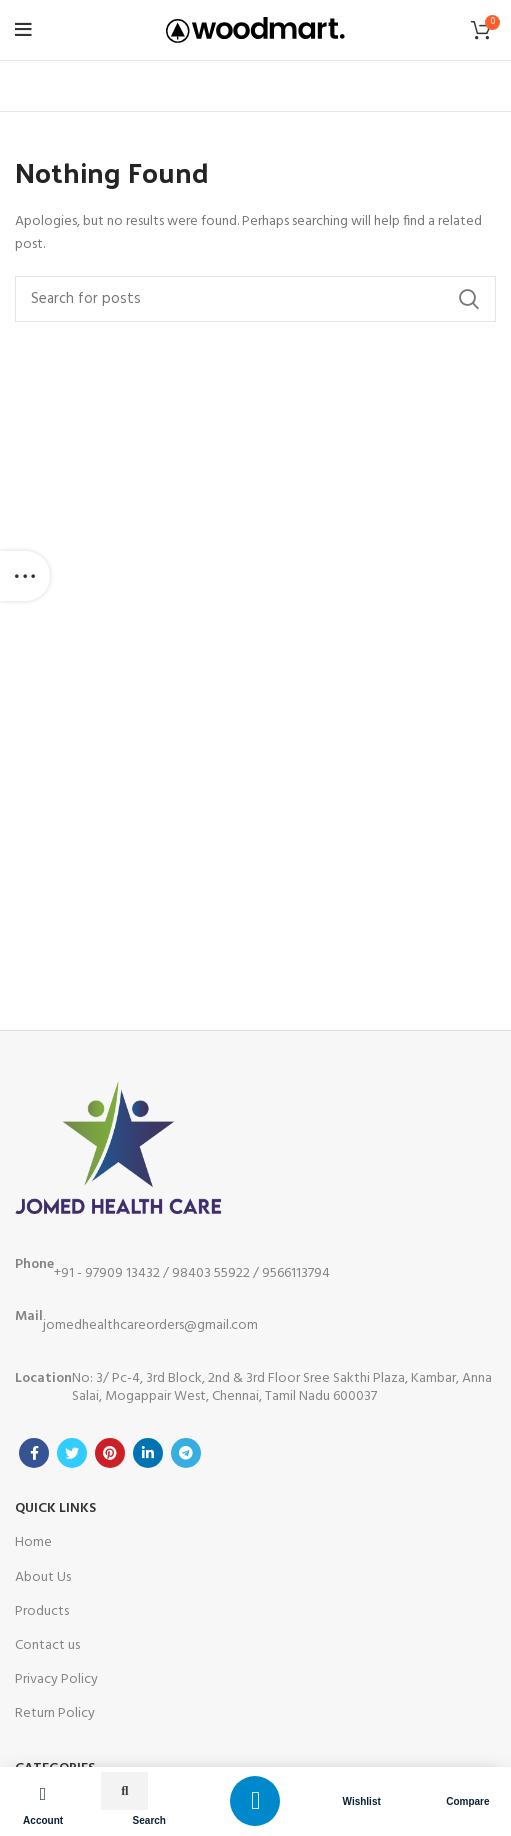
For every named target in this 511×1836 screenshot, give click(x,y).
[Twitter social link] (72, 1453)
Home (33, 1542)
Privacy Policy (56, 1679)
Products (42, 1611)
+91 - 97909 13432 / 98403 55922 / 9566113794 (172, 1269)
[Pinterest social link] (110, 1453)
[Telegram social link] (186, 1453)
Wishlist (362, 1801)
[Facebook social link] (34, 1453)
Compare (467, 1801)
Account (43, 1820)
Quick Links (55, 1508)
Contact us (47, 1645)
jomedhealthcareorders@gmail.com (136, 1321)
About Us (43, 1577)
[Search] (255, 299)
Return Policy (55, 1713)
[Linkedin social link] (148, 1453)
